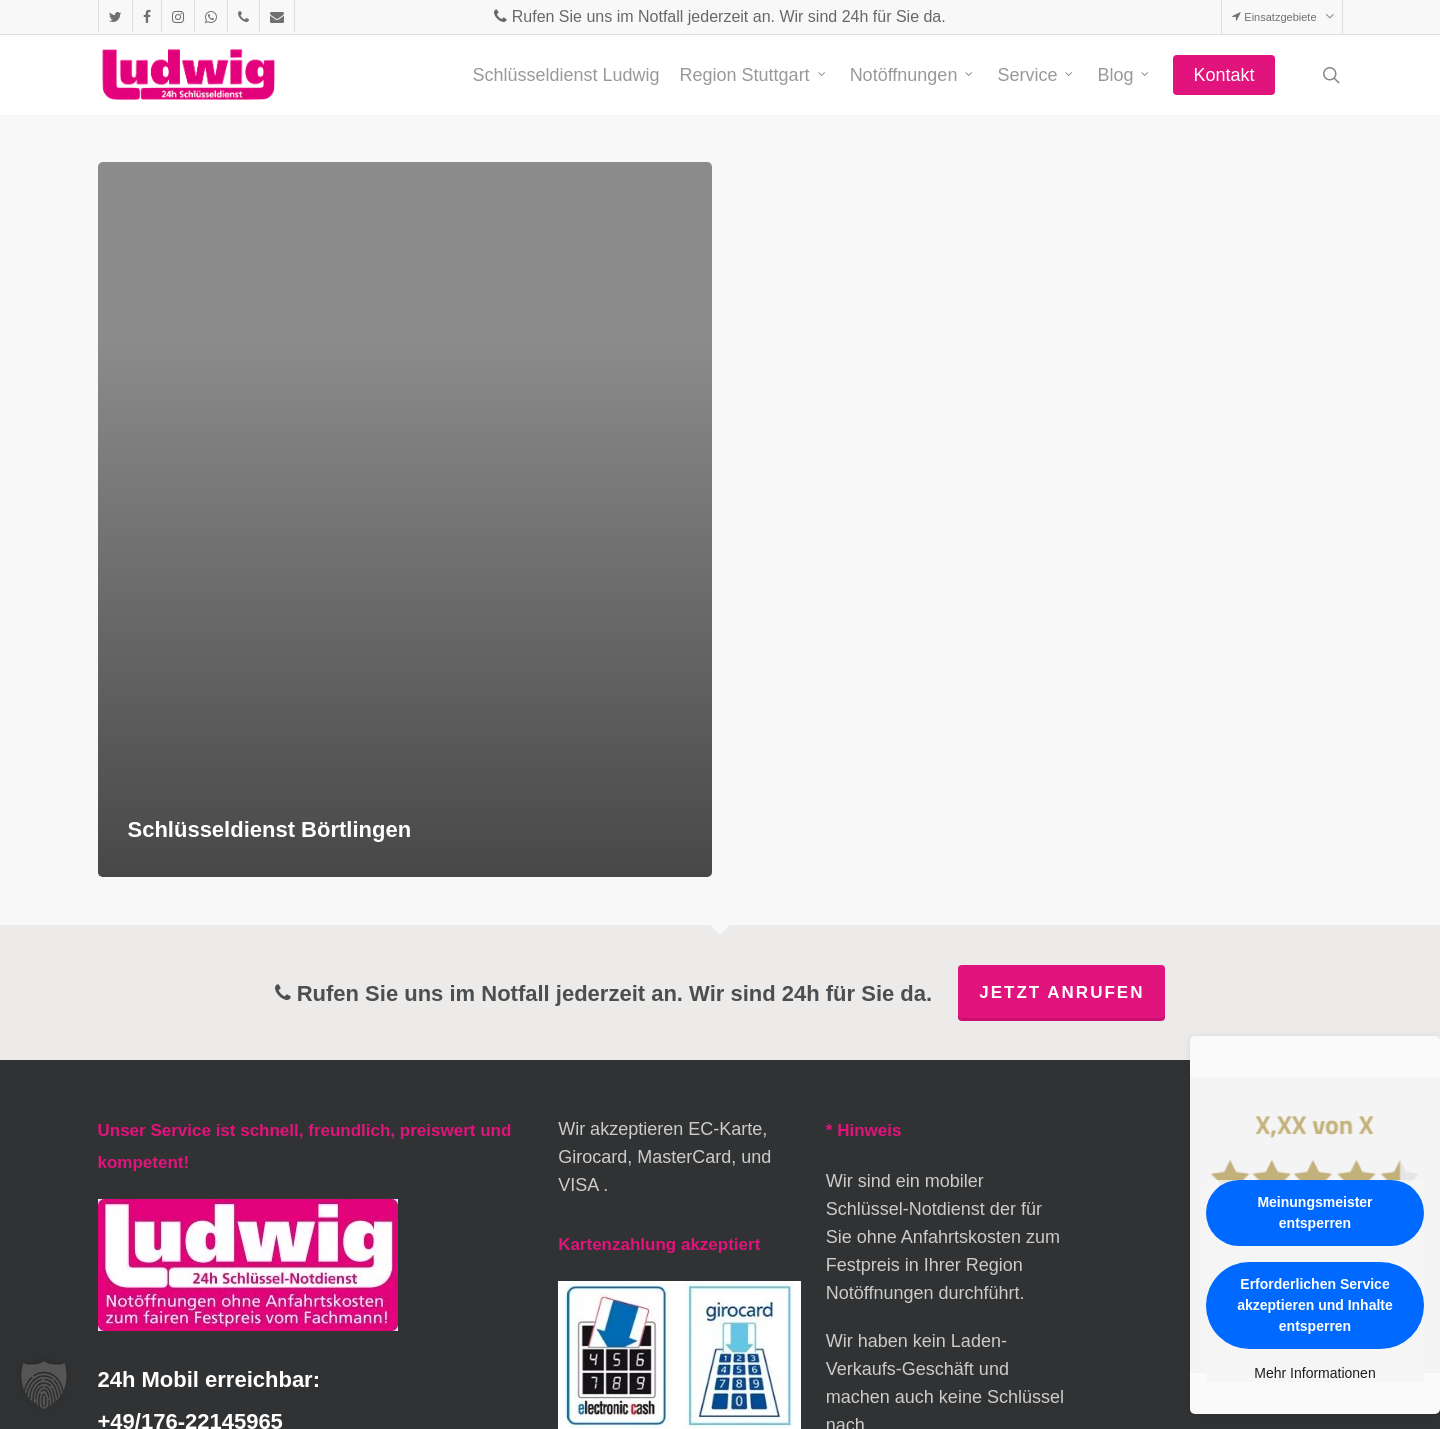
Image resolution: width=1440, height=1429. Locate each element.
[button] (44, 1385)
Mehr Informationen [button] (1314, 1373)
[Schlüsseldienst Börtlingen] (405, 519)
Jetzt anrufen (1061, 992)
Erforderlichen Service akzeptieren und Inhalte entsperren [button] (1315, 1305)
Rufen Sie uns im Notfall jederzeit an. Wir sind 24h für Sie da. (719, 16)
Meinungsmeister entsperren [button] (1314, 1212)
